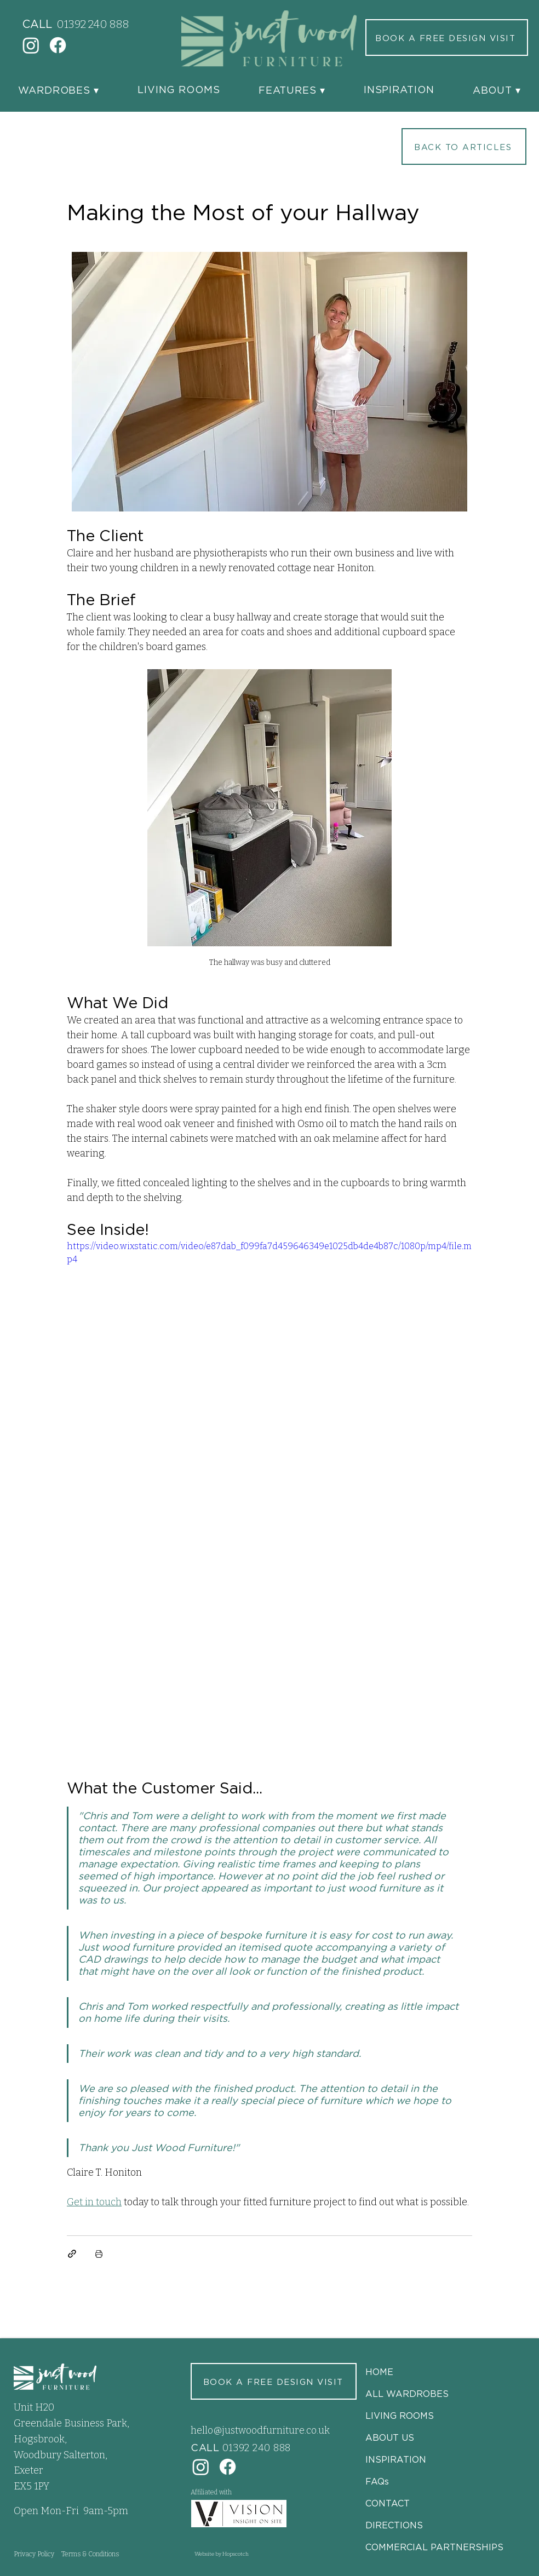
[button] (58, 90)
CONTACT (387, 2503)
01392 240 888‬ (92, 24)
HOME (379, 2372)
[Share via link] (72, 2254)
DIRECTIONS (394, 2525)
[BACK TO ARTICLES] (464, 146)
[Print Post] (99, 2254)
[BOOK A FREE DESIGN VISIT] (446, 37)
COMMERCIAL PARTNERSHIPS (434, 2547)
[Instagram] (31, 45)
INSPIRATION (395, 2459)
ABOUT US (389, 2437)
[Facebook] (57, 45)
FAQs (377, 2481)
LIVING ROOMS (399, 2415)
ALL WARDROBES (407, 2394)
